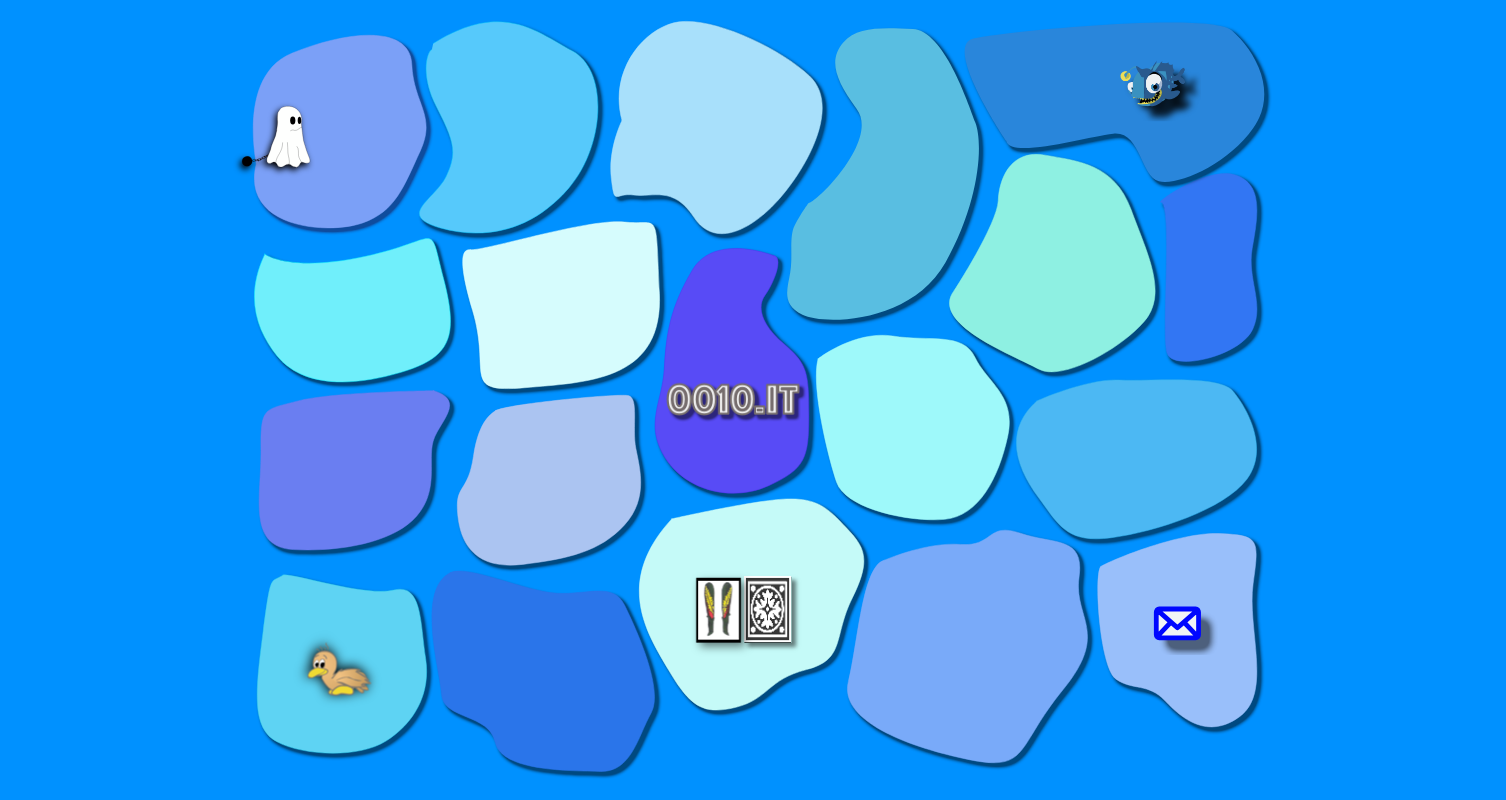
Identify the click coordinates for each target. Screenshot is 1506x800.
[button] (368, 108)
